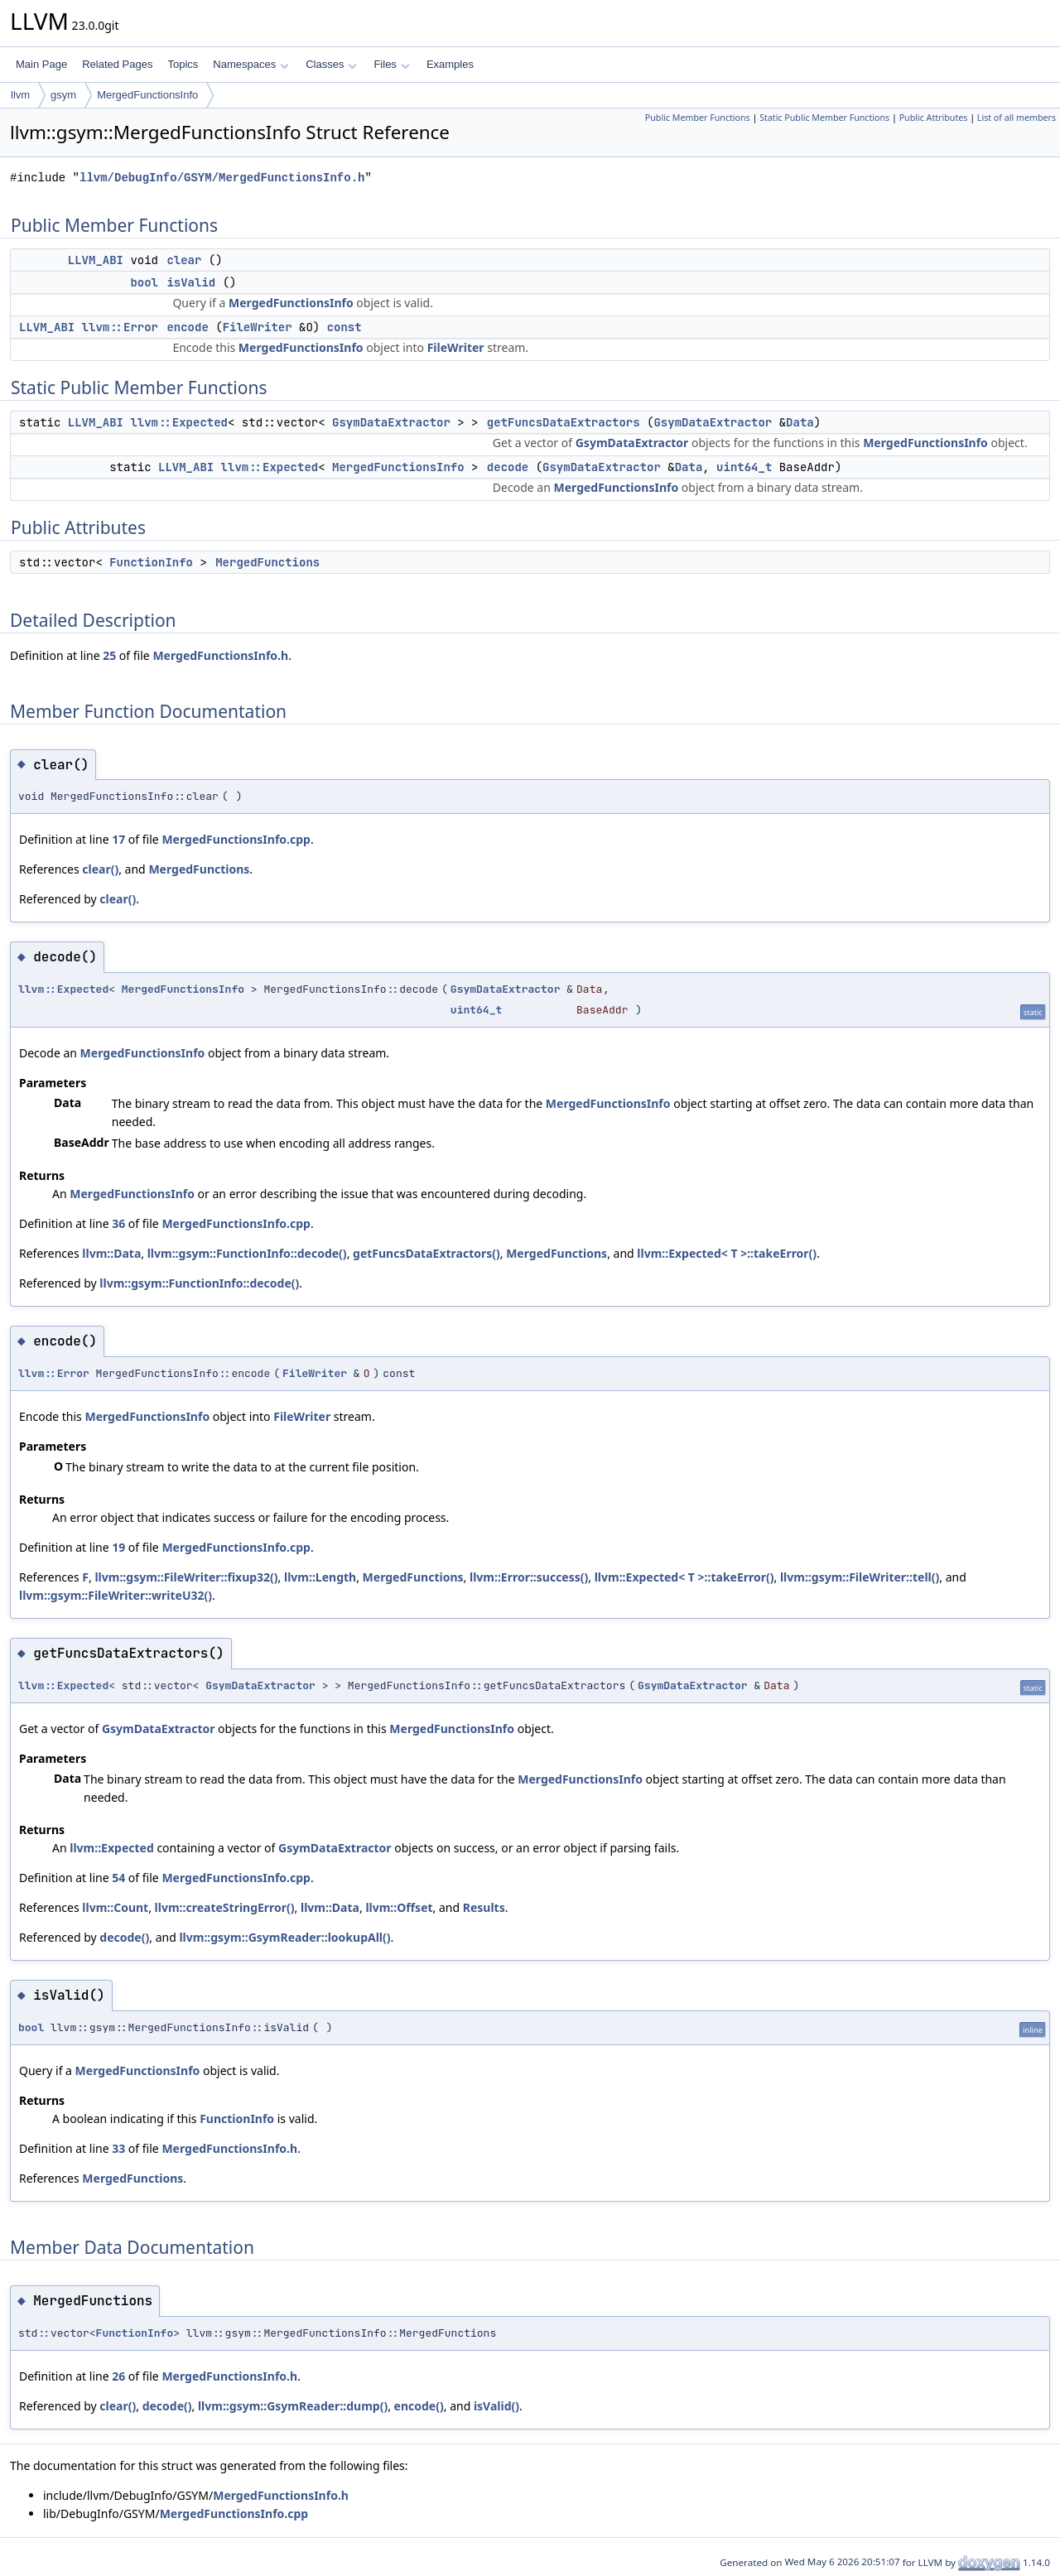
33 (118, 2148)
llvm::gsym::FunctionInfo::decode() (247, 1253)
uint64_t (744, 467)
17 (118, 839)
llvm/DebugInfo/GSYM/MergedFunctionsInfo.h (222, 177)
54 (118, 1877)
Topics (182, 64)
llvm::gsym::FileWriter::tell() (859, 1577)
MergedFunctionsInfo (147, 95)
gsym (63, 95)
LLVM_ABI (95, 260)
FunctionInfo (151, 562)
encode (187, 327)
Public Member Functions (697, 117)
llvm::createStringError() (225, 1907)
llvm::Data (111, 1253)
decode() (124, 1937)
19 (118, 1547)
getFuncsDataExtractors (563, 422)
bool (144, 282)
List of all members (1016, 117)
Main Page (41, 64)
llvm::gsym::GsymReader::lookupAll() (284, 1937)
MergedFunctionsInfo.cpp (236, 839)
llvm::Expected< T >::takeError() (727, 1253)
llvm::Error (120, 327)
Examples (450, 64)
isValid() (496, 2406)
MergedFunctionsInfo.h (220, 655)
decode (507, 467)
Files (391, 64)
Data (800, 422)
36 (118, 1223)
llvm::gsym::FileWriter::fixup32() (185, 1577)
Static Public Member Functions (824, 117)
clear (183, 260)
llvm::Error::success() (529, 1577)
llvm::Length (320, 1577)
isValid (190, 282)
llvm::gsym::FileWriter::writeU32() (115, 1595)
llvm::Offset (398, 1907)
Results (484, 1907)
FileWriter (257, 327)
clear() (100, 869)
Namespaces (250, 64)
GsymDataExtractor (391, 422)
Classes (331, 64)
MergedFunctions (267, 562)
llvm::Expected (179, 422)
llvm (20, 95)
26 (118, 2376)
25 (109, 655)
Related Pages (117, 64)
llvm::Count (115, 1907)
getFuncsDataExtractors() (426, 1253)
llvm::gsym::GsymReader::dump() (293, 2406)
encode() (419, 2406)
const (344, 327)
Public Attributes (933, 117)
